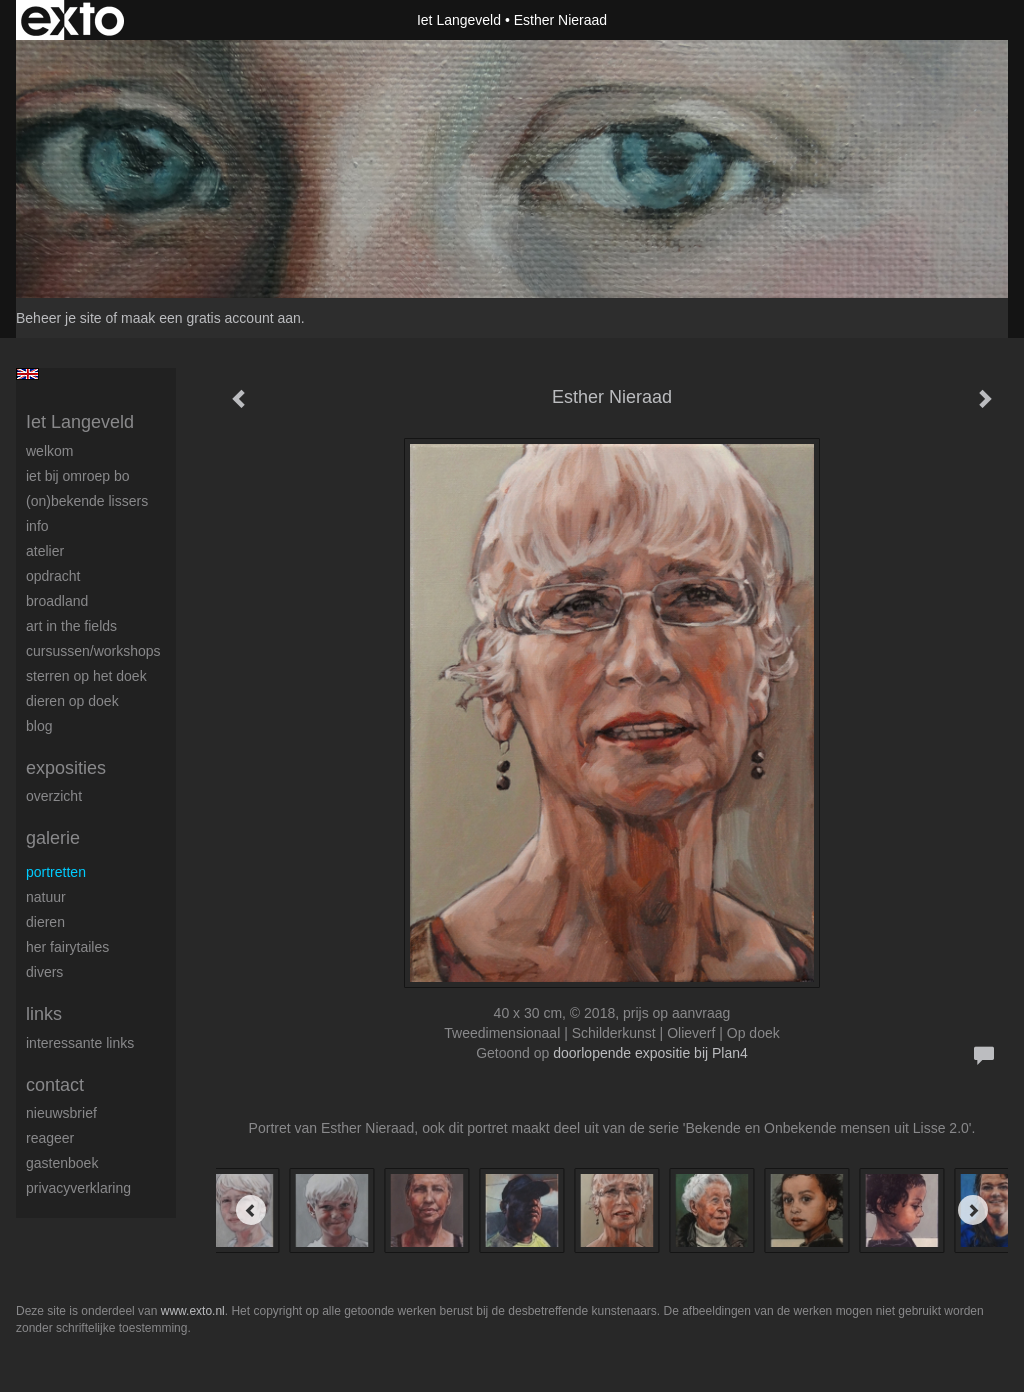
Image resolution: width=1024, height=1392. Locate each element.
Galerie (53, 838)
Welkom (49, 451)
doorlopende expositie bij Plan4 (650, 1053)
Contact (55, 1085)
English (27, 374)
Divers (44, 972)
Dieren (45, 922)
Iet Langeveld (459, 20)
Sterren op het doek (86, 676)
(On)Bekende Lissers (87, 501)
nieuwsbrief (61, 1113)
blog (39, 726)
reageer (50, 1138)
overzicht (54, 796)
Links (44, 1014)
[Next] (973, 1210)
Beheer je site (59, 318)
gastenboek (62, 1163)
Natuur (46, 897)
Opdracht (53, 576)
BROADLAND (57, 601)
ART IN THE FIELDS (71, 626)
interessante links (80, 1043)
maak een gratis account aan (211, 318)
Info (37, 526)
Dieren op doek (72, 701)
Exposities (66, 768)
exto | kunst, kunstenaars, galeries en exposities (72, 20)
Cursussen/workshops (93, 651)
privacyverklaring (78, 1188)
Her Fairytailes (67, 947)
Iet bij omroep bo (78, 476)
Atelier (45, 551)
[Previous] (251, 1210)
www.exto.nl (193, 1311)
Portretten (56, 872)
